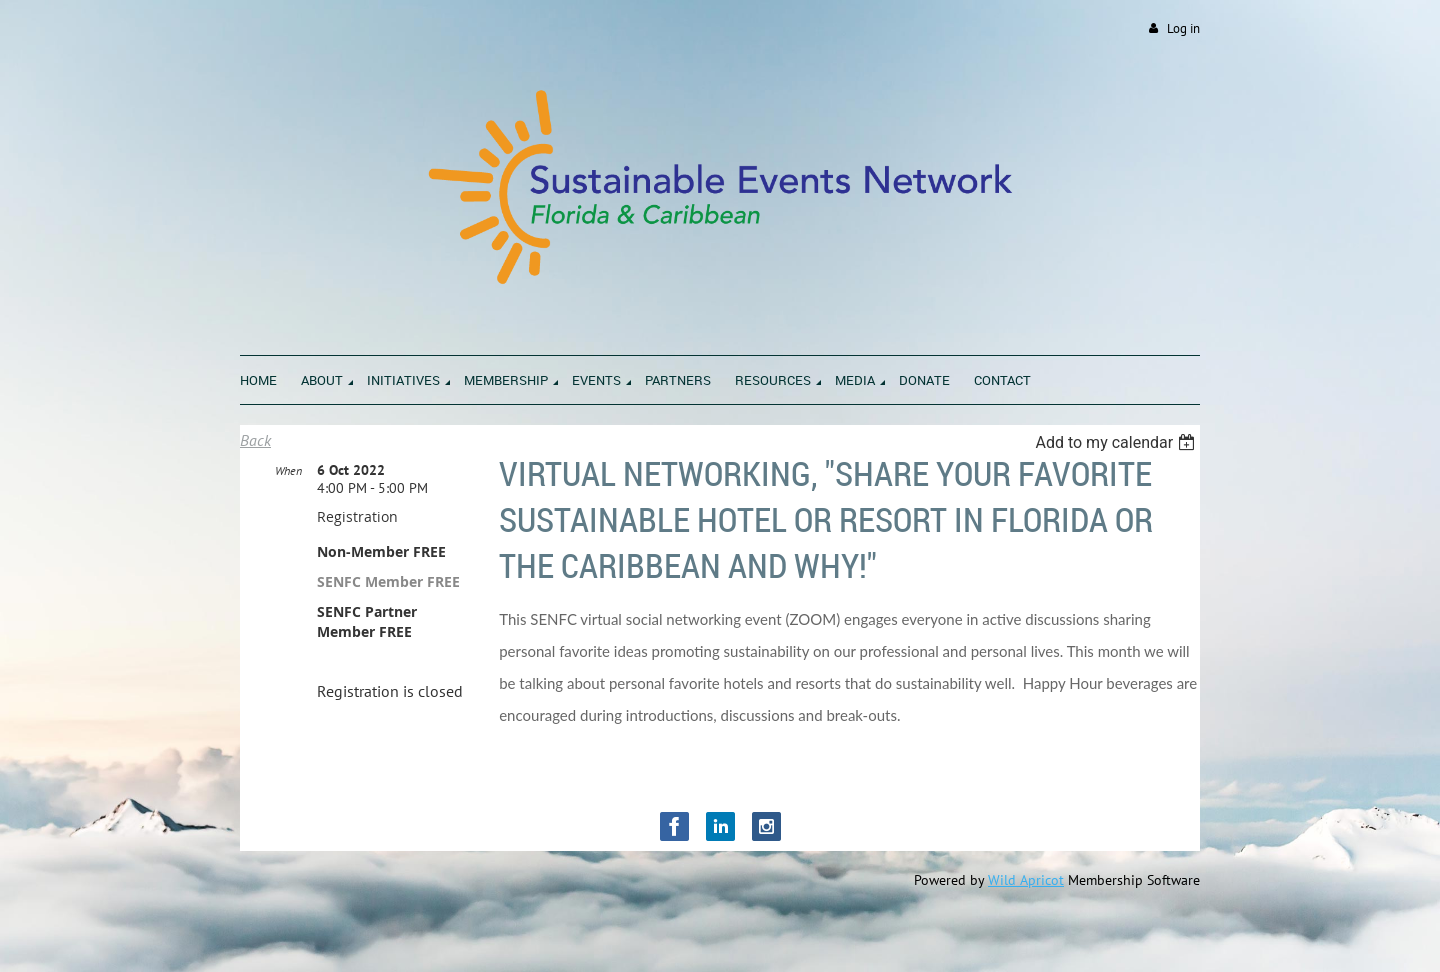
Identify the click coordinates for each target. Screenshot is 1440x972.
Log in (1183, 28)
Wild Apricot (1026, 880)
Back (255, 440)
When (288, 470)
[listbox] (1117, 442)
